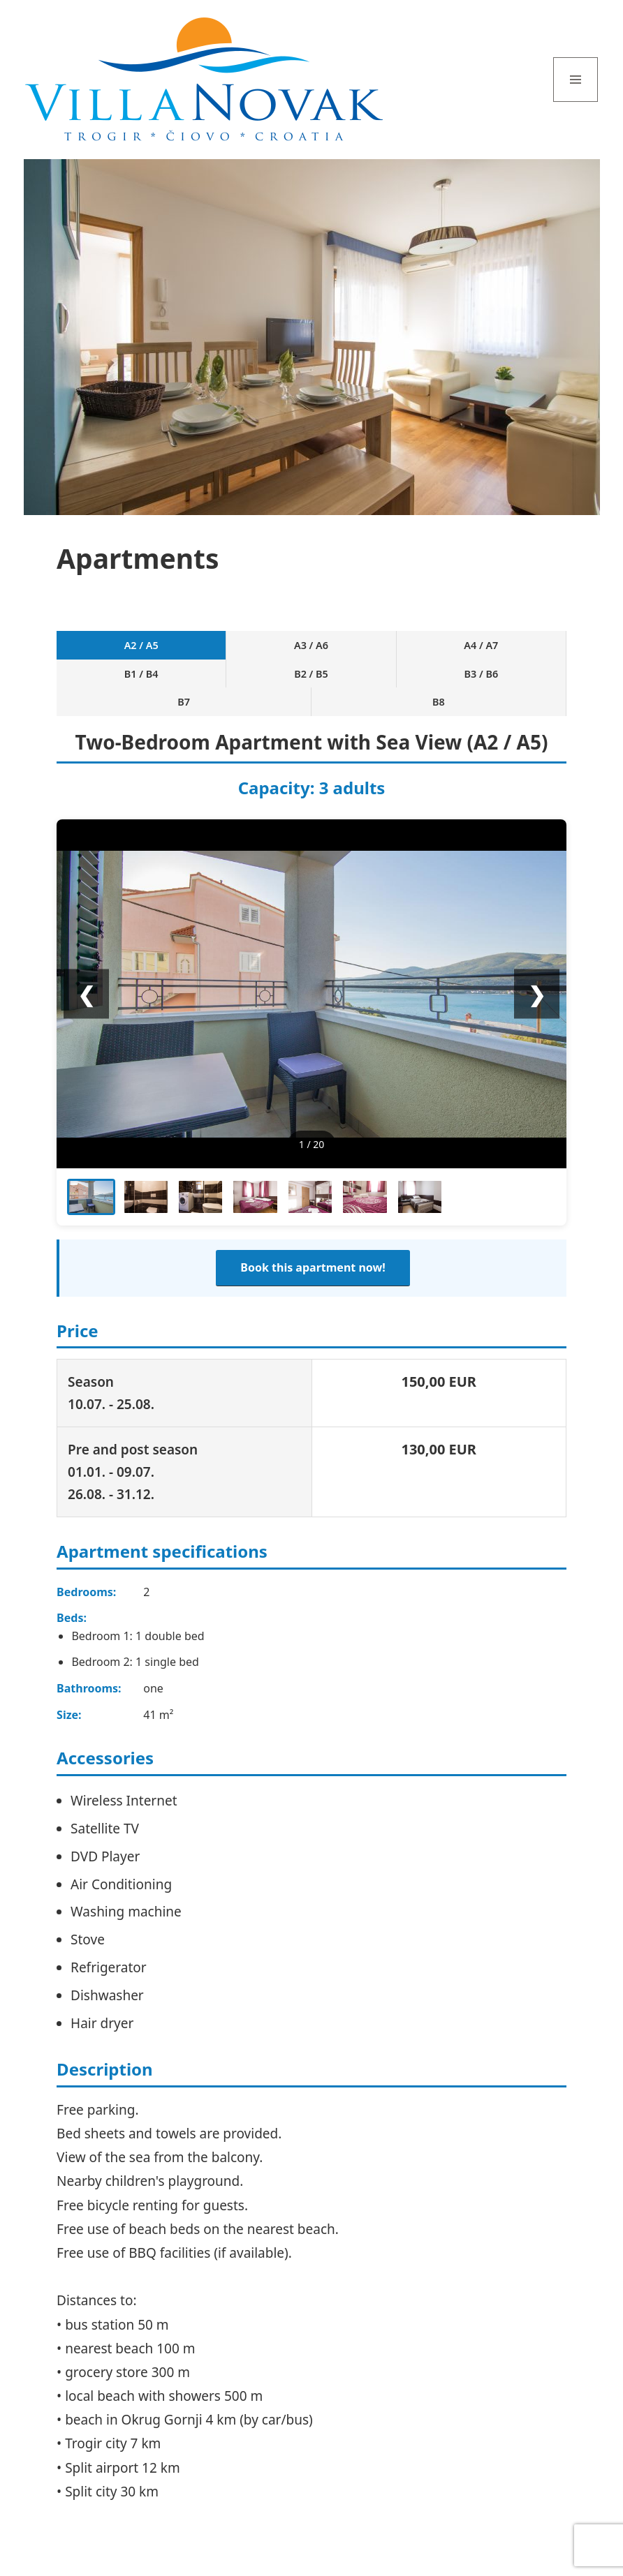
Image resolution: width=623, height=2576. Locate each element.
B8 (534, 653)
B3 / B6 (406, 653)
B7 (470, 653)
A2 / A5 (88, 653)
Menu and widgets (576, 101)
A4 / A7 (215, 653)
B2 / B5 (343, 653)
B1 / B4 (279, 653)
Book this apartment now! (312, 1232)
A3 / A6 (152, 653)
